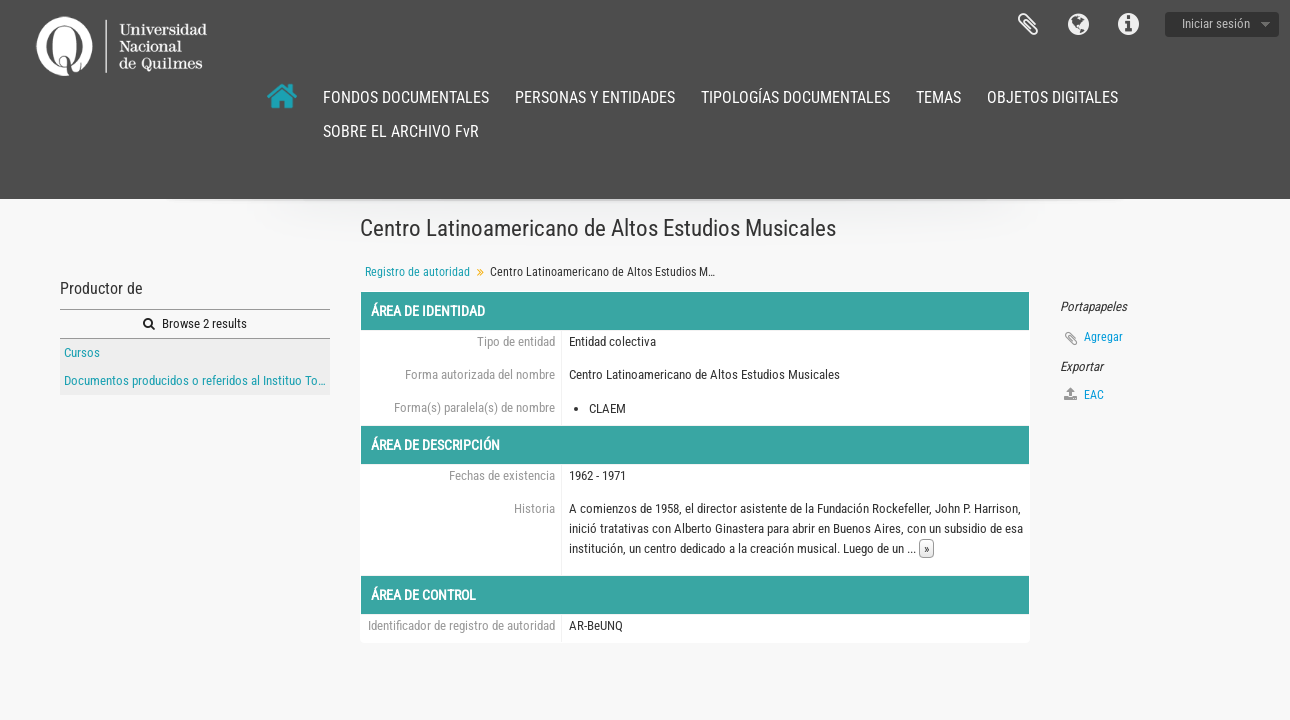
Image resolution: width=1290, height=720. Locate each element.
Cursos (82, 352)
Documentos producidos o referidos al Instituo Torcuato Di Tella (197, 380)
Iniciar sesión (1216, 23)
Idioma (1078, 25)
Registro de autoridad (417, 272)
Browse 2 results (195, 323)
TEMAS (938, 97)
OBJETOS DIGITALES (1052, 97)
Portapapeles (1028, 25)
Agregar (1103, 337)
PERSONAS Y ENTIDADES (595, 97)
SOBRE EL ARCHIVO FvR (401, 131)
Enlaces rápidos (1128, 25)
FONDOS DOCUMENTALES (406, 97)
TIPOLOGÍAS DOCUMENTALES (795, 97)
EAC (1084, 394)
